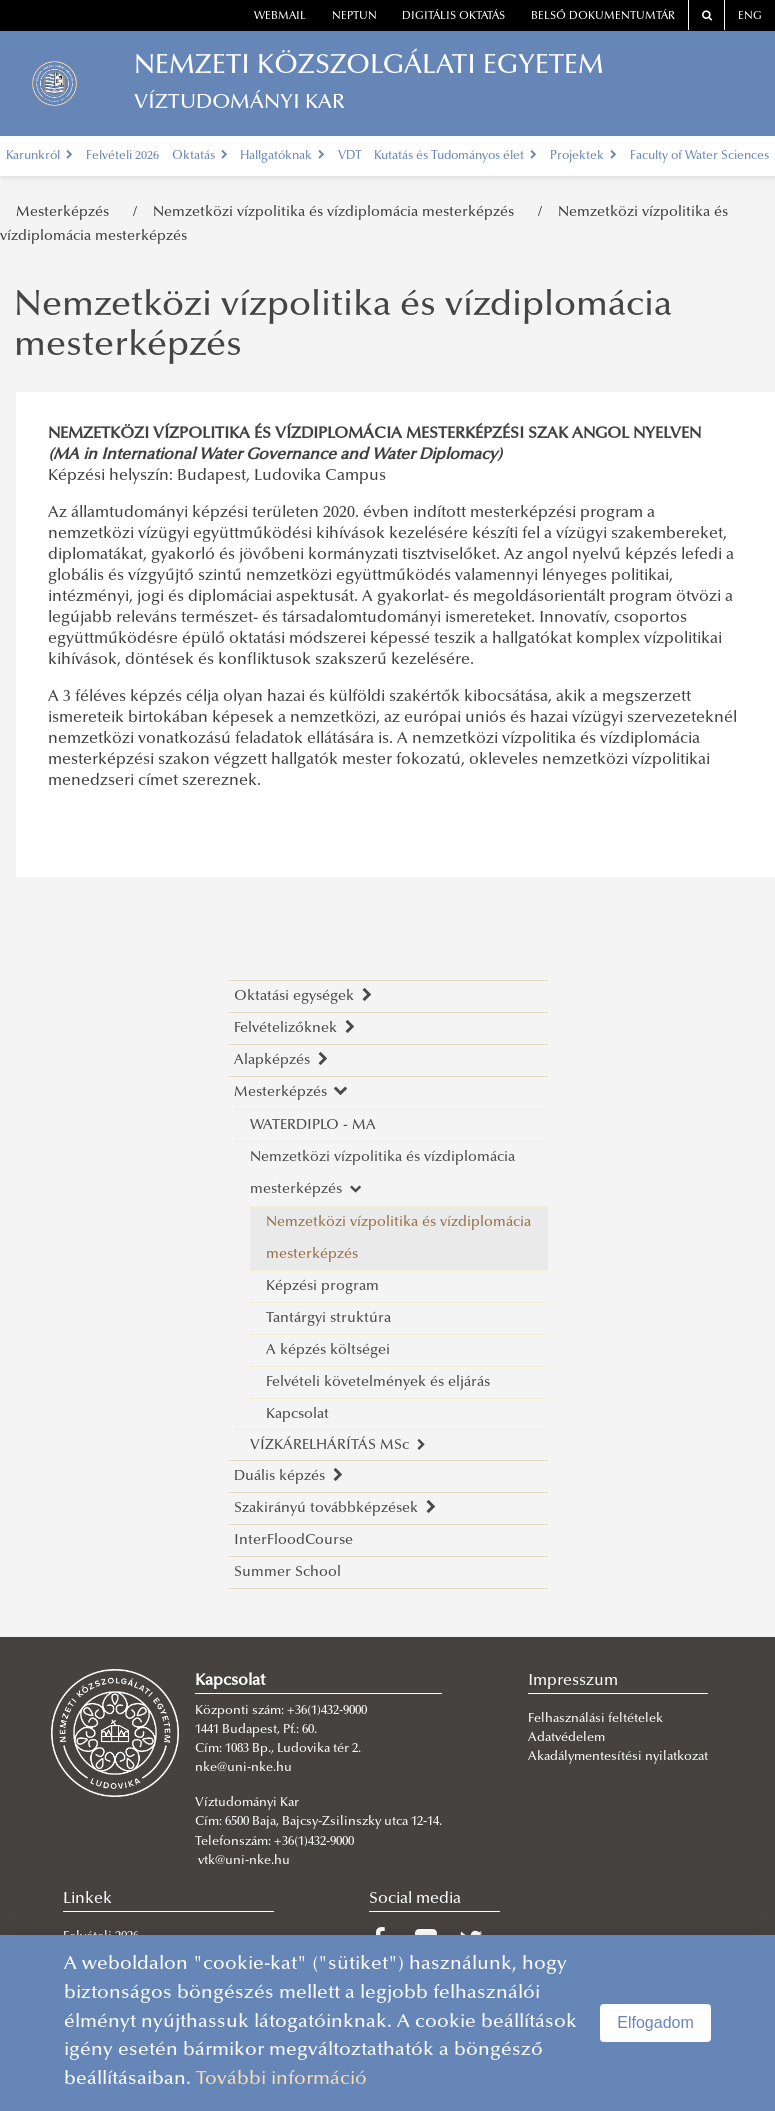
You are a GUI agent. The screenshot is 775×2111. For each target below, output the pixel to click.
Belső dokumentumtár (603, 16)
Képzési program (322, 1286)
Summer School (287, 1572)
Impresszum (573, 1681)
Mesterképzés (66, 212)
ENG (750, 16)
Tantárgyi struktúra (328, 1318)
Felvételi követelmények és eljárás (378, 1382)
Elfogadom (655, 2022)
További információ (281, 2079)
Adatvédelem (566, 1738)
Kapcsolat (297, 1414)
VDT (350, 156)
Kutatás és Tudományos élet (455, 156)
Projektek (583, 156)
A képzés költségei (328, 1350)
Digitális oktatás (453, 16)
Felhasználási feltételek (595, 1719)
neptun (354, 16)
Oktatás (200, 156)
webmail (280, 16)
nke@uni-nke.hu (243, 1768)
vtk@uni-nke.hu (244, 1861)
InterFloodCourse (293, 1540)
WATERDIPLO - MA (313, 1125)
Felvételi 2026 (122, 156)
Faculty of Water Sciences (699, 156)
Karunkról (39, 156)
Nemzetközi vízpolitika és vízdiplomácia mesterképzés (337, 212)
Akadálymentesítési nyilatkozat (618, 1757)
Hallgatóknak (282, 156)
